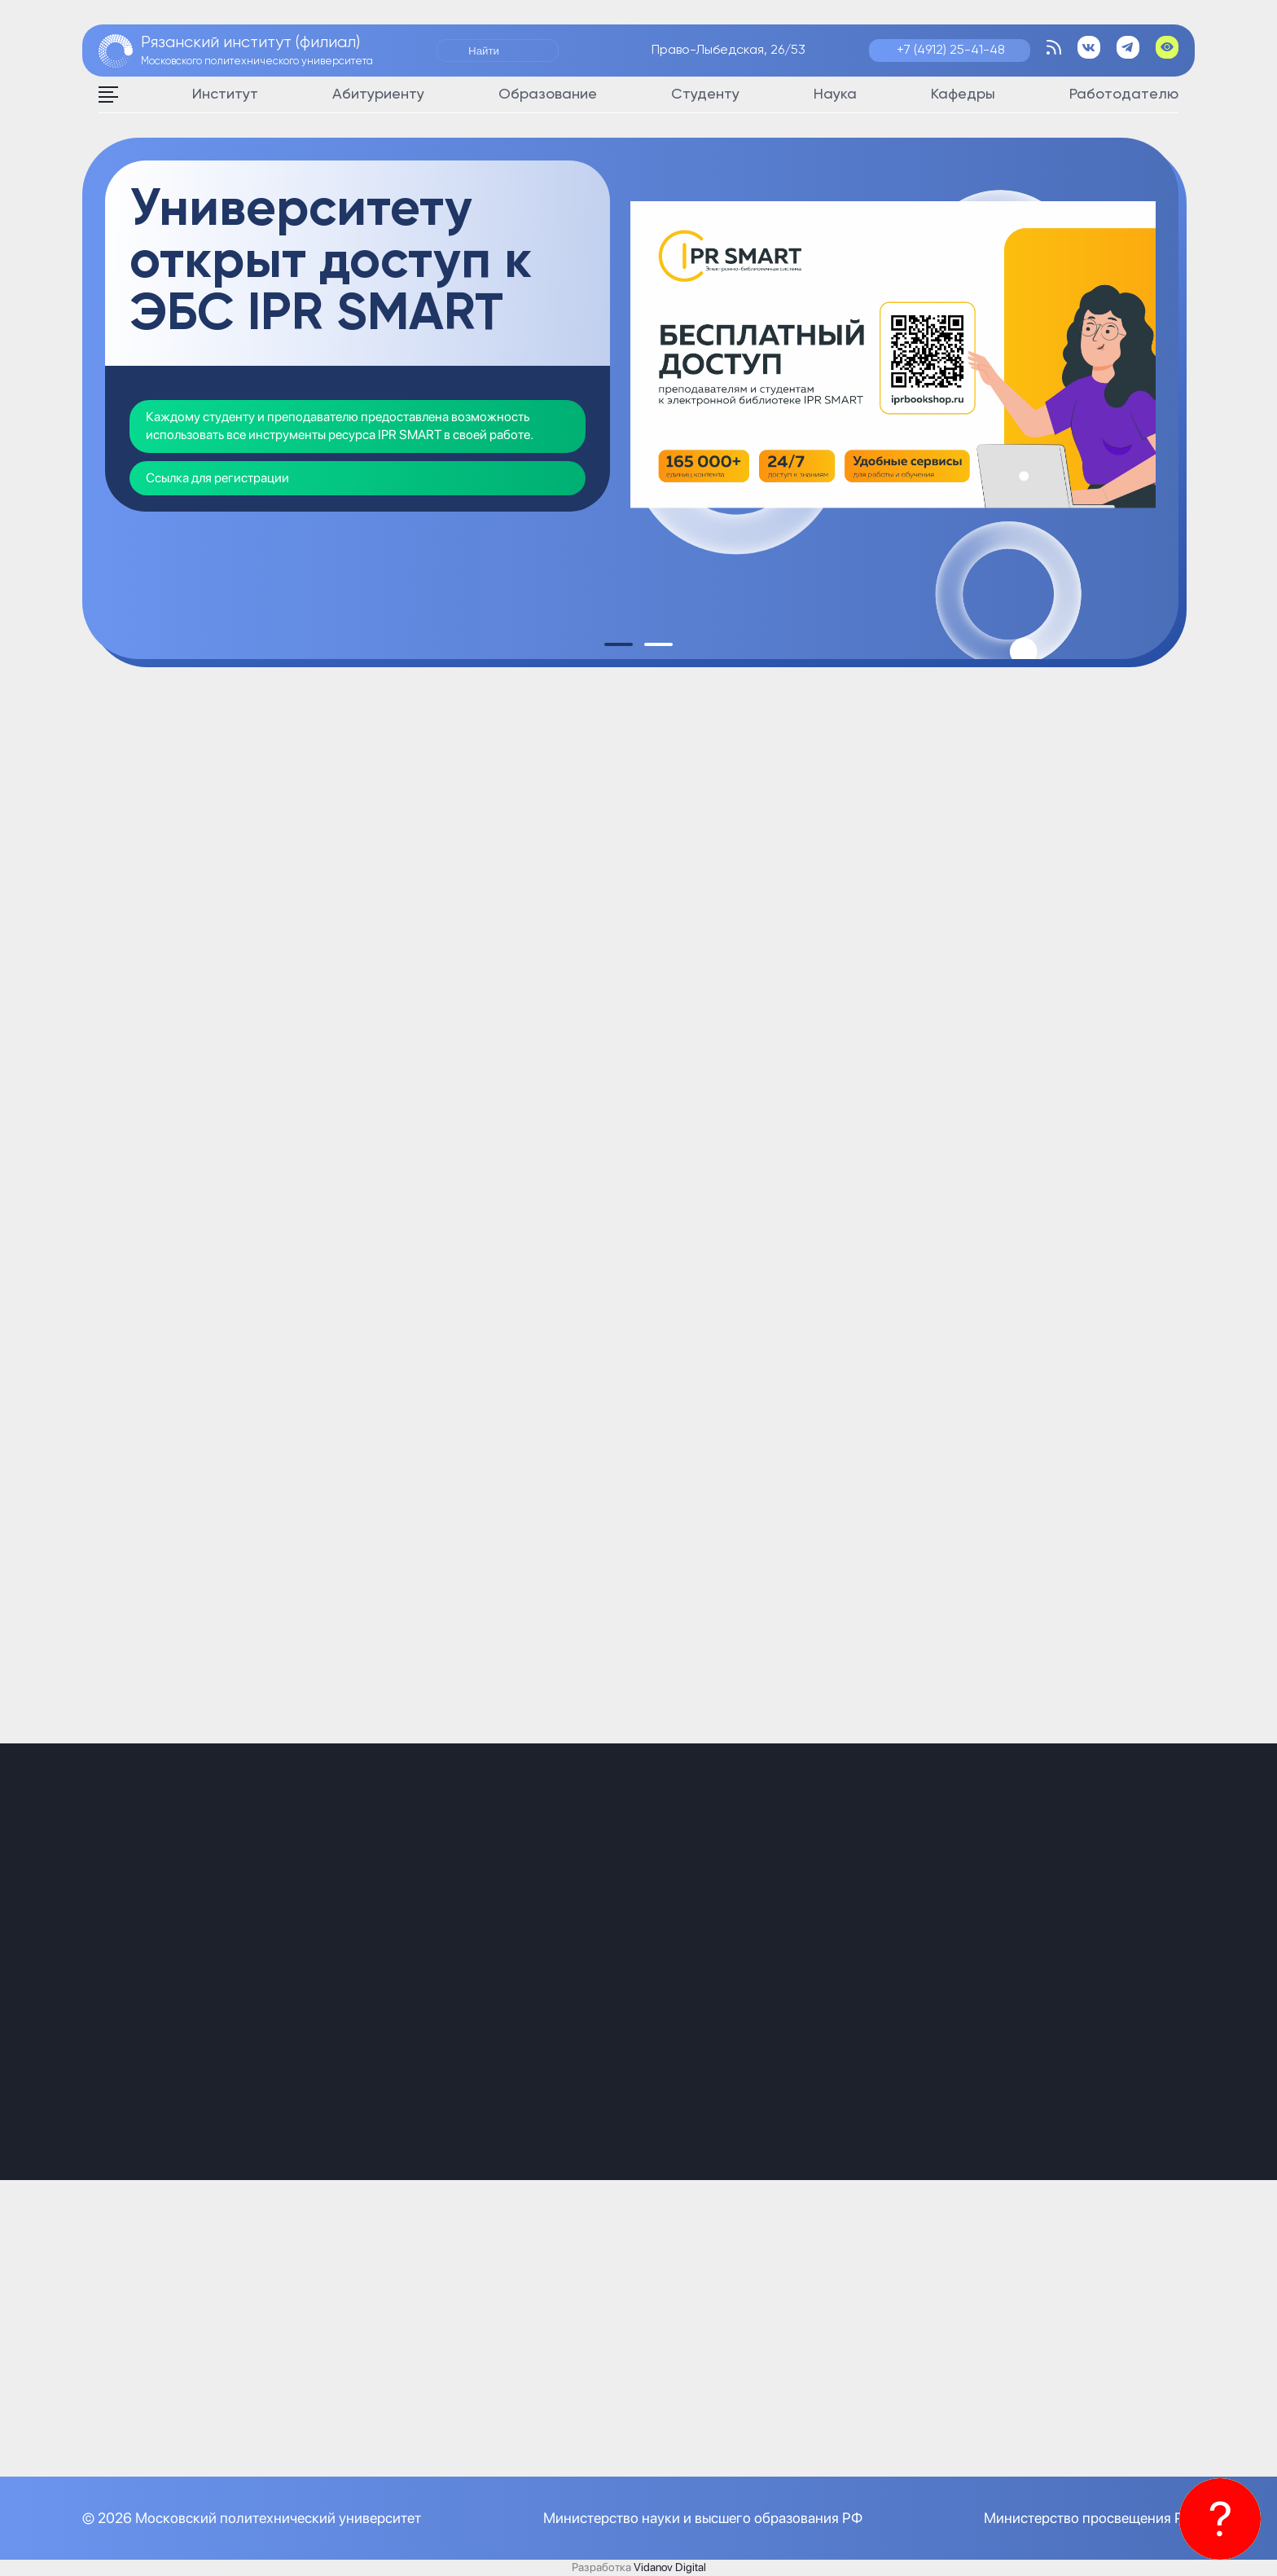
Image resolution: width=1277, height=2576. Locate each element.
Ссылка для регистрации (217, 478)
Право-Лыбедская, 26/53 (728, 50)
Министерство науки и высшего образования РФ (702, 2517)
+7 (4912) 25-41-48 (951, 50)
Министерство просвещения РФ (1089, 2517)
